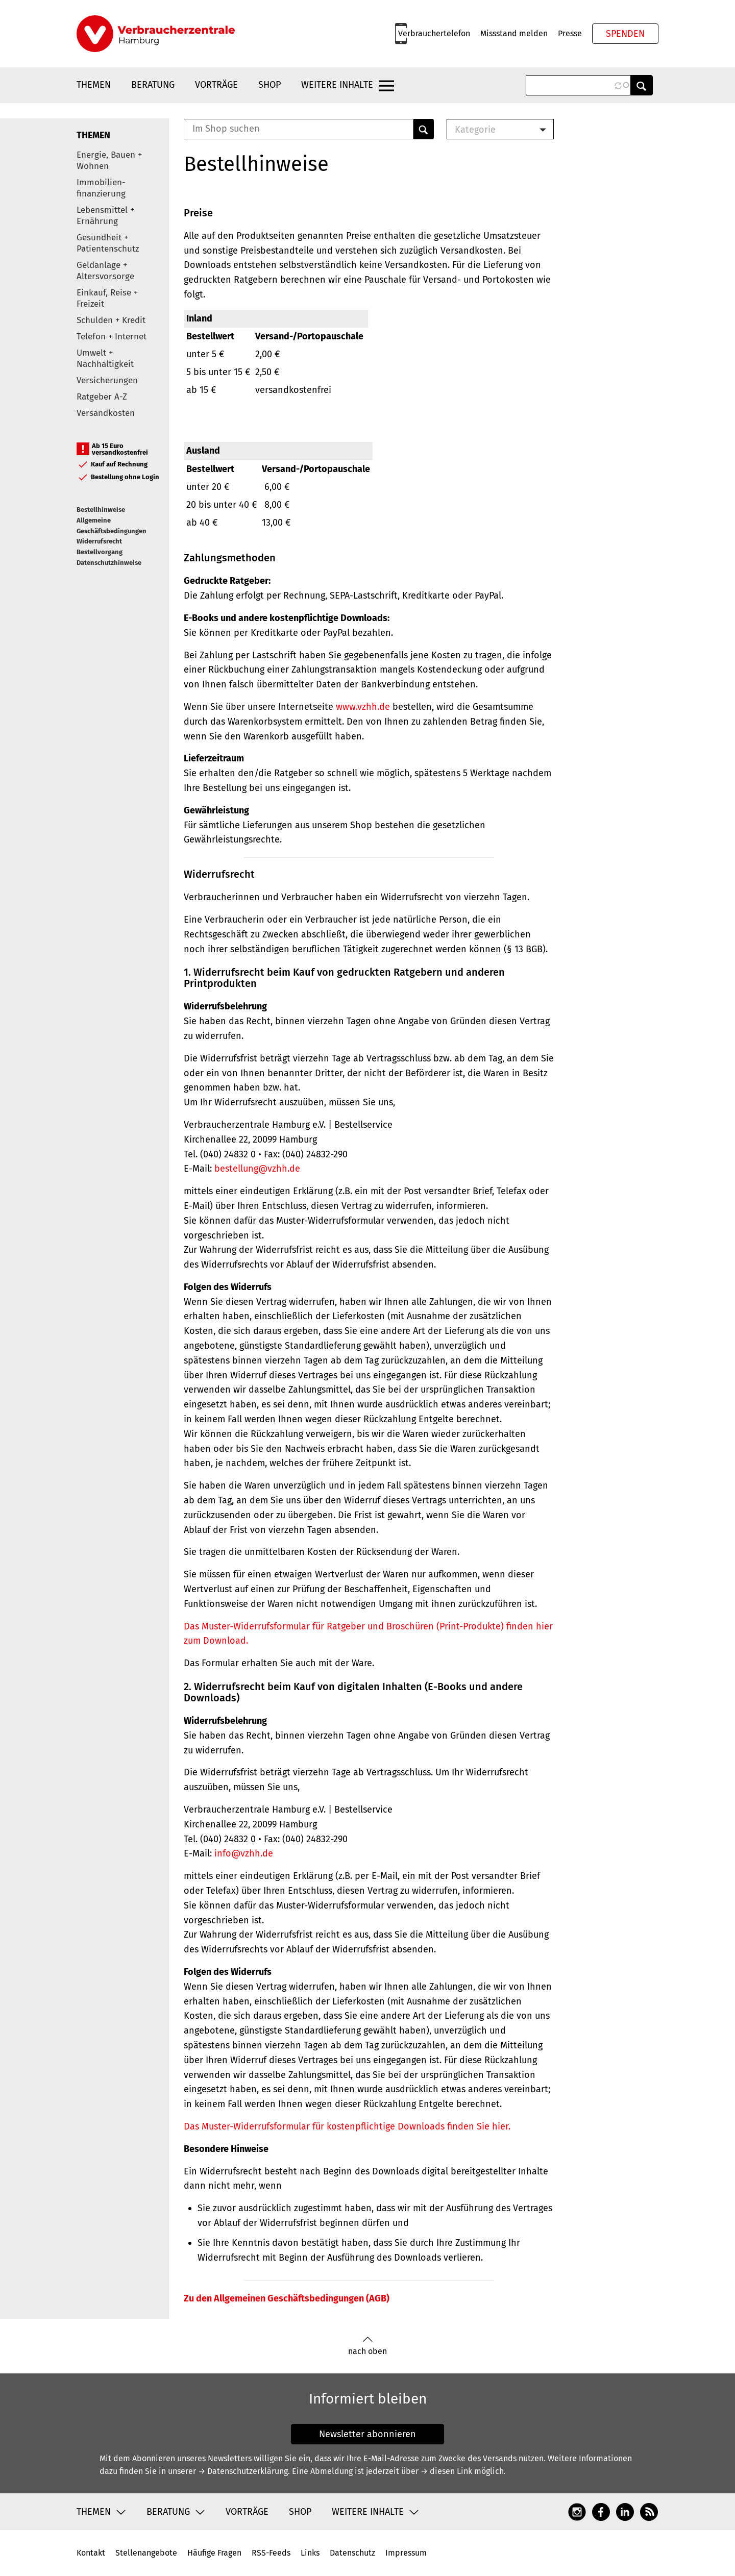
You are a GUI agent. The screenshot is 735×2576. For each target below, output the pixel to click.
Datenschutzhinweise (109, 562)
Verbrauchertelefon (434, 33)
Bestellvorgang (99, 552)
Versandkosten (106, 413)
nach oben (367, 2346)
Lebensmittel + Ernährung (105, 216)
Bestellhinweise (101, 509)
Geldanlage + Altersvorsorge (105, 271)
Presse (570, 33)
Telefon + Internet (111, 336)
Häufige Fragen (214, 2553)
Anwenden (641, 85)
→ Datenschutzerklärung (243, 2471)
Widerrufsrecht (99, 541)
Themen (94, 84)
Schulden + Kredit (111, 320)
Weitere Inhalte (337, 84)
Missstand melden (514, 33)
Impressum (406, 2553)
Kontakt (91, 2553)
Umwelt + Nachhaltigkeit (105, 358)
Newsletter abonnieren (367, 2434)
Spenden (625, 33)
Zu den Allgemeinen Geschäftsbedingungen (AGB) (286, 2298)
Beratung (153, 84)
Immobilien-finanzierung (101, 188)
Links (310, 2553)
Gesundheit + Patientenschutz (108, 243)
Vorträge (216, 84)
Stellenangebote (146, 2553)
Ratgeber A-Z (102, 396)
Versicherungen (107, 380)
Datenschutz (352, 2553)
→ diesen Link (446, 2471)
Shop (269, 84)
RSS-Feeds (271, 2553)
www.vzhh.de (363, 706)
